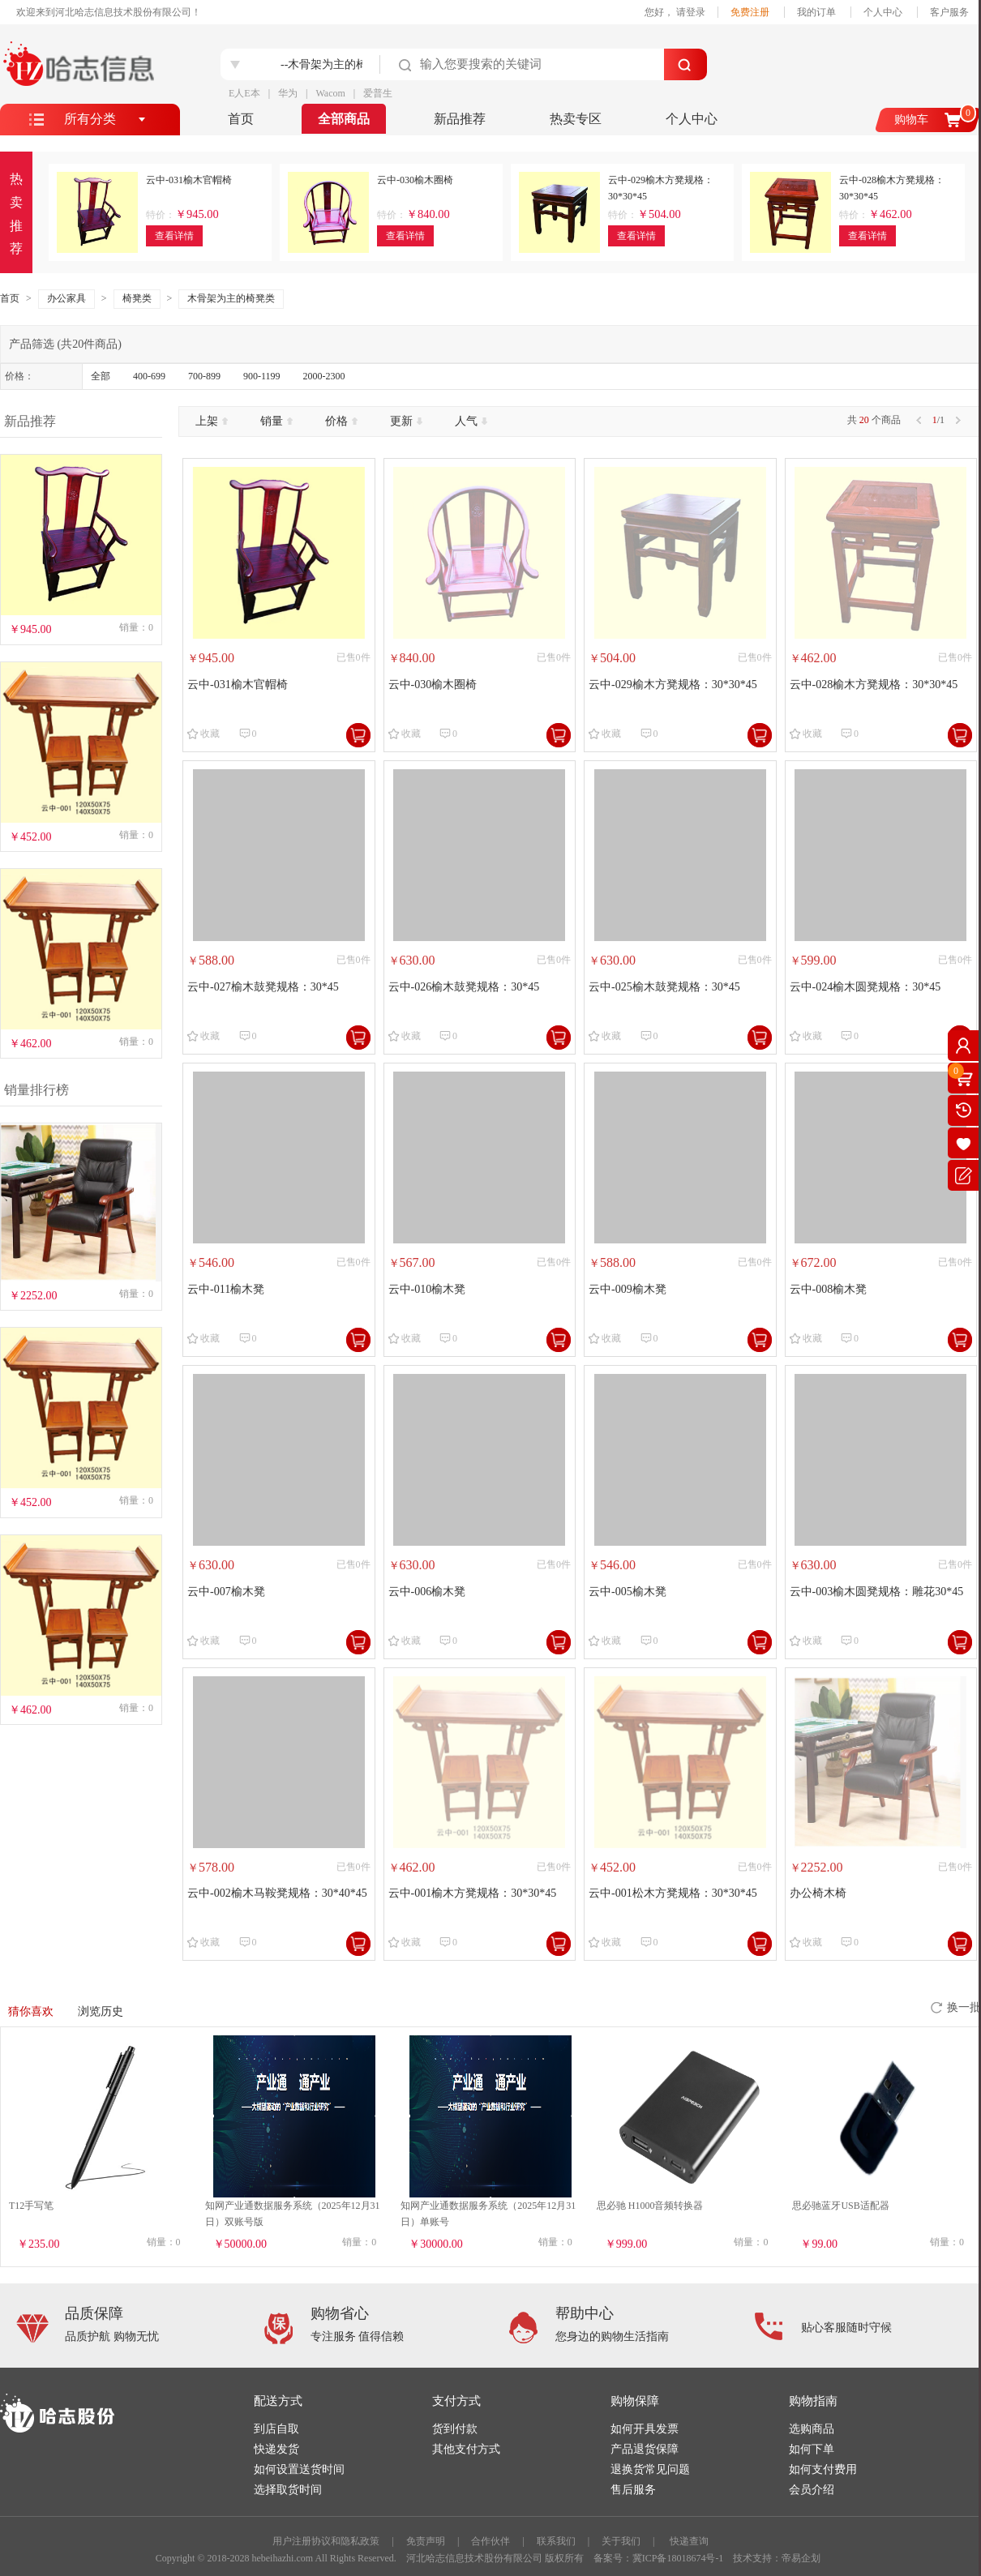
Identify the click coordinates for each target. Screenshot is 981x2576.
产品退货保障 (644, 2449)
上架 (211, 421)
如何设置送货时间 (299, 2469)
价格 (341, 421)
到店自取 (276, 2429)
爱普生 (377, 93)
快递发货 (276, 2449)
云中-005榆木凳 (627, 1591)
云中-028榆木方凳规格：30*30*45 (874, 684)
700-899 (204, 376)
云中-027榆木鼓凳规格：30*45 (263, 987)
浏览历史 (100, 2011)
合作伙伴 (490, 2541)
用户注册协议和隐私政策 (325, 2541)
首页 (241, 119)
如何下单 (811, 2449)
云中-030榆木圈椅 (433, 684)
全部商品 (344, 119)
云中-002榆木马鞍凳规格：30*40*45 (277, 1893)
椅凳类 (137, 298)
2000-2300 (324, 376)
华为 (288, 93)
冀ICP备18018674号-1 (678, 2558)
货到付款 (455, 2429)
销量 (276, 421)
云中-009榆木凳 (627, 1289)
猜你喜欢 (31, 2011)
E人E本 (244, 93)
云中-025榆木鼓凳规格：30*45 (664, 987)
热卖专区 (576, 119)
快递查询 (689, 2541)
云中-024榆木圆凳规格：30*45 (865, 987)
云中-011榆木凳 (225, 1289)
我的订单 (816, 12)
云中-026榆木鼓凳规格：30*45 (464, 987)
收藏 (210, 733)
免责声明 (425, 2541)
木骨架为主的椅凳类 (231, 298)
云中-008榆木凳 (828, 1289)
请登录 (690, 12)
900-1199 (262, 376)
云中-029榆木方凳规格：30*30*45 (673, 684)
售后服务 (633, 2490)
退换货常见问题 (650, 2469)
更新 (406, 421)
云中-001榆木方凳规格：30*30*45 (472, 1893)
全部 (100, 376)
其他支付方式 (466, 2449)
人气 (471, 421)
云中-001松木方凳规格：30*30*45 (673, 1893)
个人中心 (882, 12)
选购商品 (811, 2429)
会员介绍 (811, 2490)
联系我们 (556, 2541)
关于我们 (621, 2541)
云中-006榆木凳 (427, 1591)
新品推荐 (460, 119)
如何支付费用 (823, 2469)
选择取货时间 (288, 2490)
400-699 (149, 376)
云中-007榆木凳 (226, 1591)
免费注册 (749, 12)
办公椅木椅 (818, 1893)
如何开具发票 (644, 2429)
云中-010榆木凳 (427, 1289)
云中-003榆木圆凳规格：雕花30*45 (877, 1591)
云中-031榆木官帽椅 (237, 684)
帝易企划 (801, 2558)
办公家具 (66, 298)
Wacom (330, 93)
